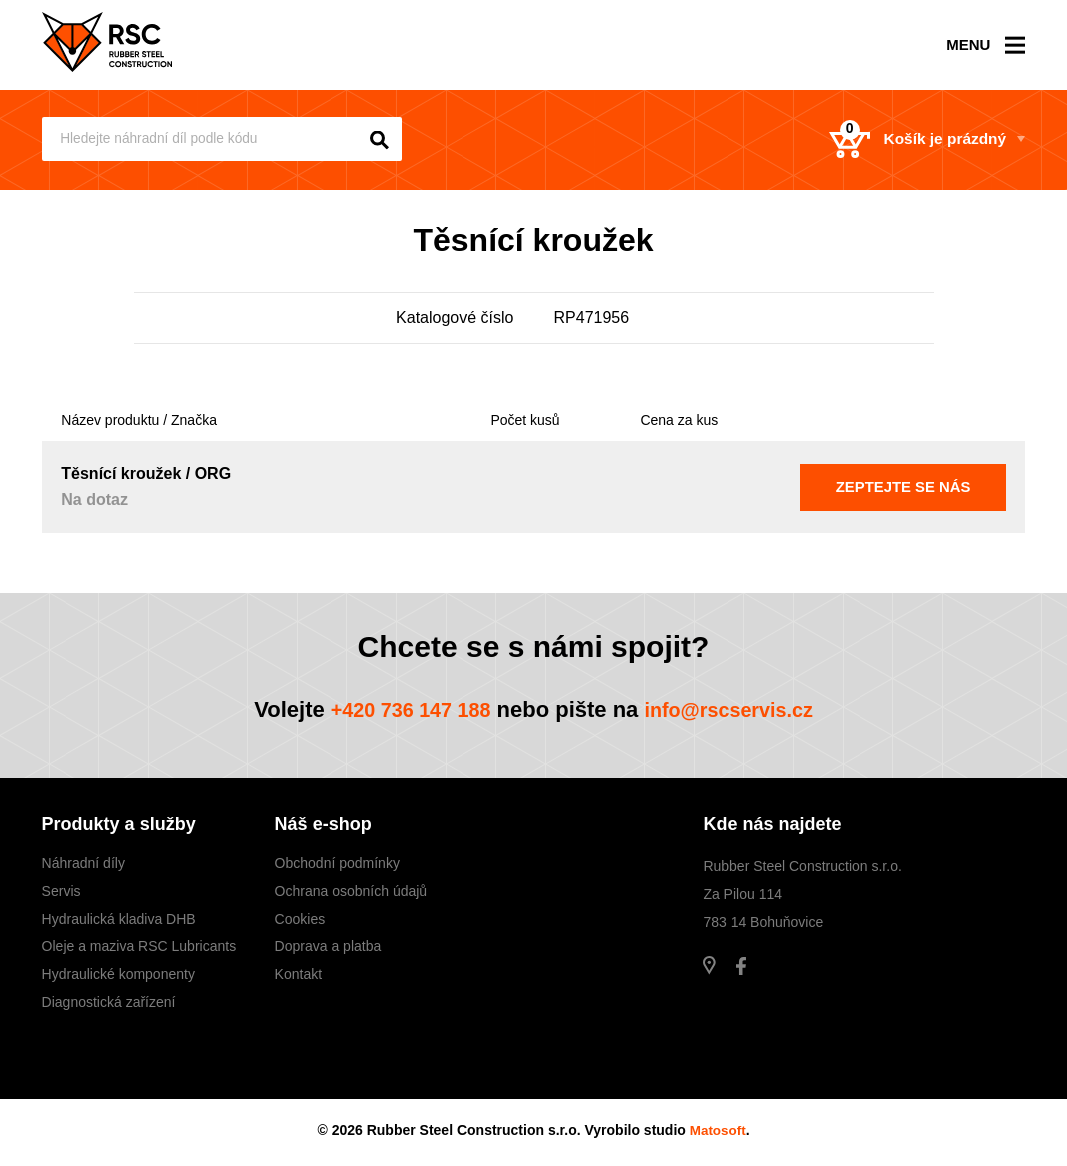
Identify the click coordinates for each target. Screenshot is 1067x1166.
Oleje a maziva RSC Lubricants (139, 946)
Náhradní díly (83, 863)
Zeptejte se (903, 486)
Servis (61, 891)
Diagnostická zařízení (109, 1002)
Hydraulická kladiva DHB (119, 919)
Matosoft (718, 1130)
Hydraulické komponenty (118, 974)
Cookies (300, 919)
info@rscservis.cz (738, 709)
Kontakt (298, 974)
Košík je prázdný (906, 140)
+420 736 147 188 (401, 709)
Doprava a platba (328, 946)
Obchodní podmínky (337, 863)
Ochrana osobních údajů (351, 891)
